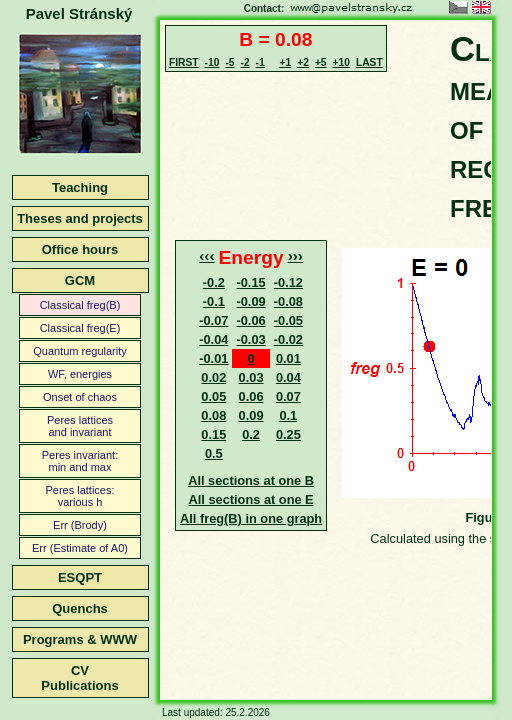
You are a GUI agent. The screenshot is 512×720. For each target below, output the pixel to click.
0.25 (288, 434)
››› (295, 255)
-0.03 (250, 339)
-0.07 (213, 320)
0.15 (213, 434)
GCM (80, 280)
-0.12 (288, 282)
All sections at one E (251, 499)
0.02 (213, 377)
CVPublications (79, 678)
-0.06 (250, 320)
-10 (212, 62)
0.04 (288, 377)
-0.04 (213, 339)
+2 (303, 62)
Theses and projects (80, 218)
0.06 (251, 396)
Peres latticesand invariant (80, 426)
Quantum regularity (80, 351)
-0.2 (214, 282)
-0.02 (288, 339)
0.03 (251, 377)
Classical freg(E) (80, 328)
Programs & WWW (80, 639)
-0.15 (250, 282)
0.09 (251, 415)
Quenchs (80, 608)
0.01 (288, 358)
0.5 (214, 453)
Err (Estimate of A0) (80, 548)
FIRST (184, 62)
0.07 (288, 396)
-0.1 (214, 301)
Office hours (80, 249)
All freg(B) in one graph (251, 518)
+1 (286, 62)
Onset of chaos (80, 397)
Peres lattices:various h (79, 496)
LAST (369, 62)
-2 (244, 62)
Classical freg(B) (80, 305)
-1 (260, 62)
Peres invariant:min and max (80, 461)
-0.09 (250, 301)
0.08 (213, 415)
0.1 (288, 415)
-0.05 (288, 320)
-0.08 (288, 301)
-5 (229, 62)
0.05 (213, 396)
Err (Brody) (80, 525)
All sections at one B (251, 480)
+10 (341, 62)
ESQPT (80, 577)
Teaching (80, 187)
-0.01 (213, 358)
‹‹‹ (206, 255)
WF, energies (80, 374)
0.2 (251, 434)
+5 (321, 62)
